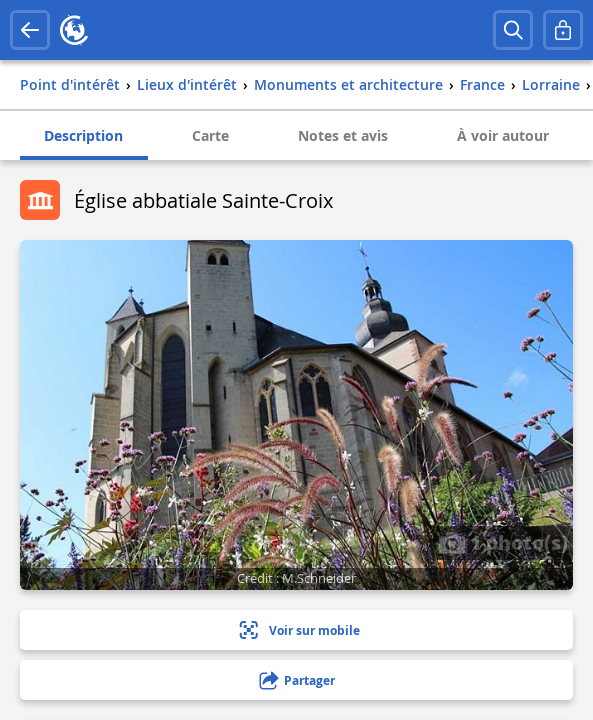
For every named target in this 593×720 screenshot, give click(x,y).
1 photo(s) (503, 542)
